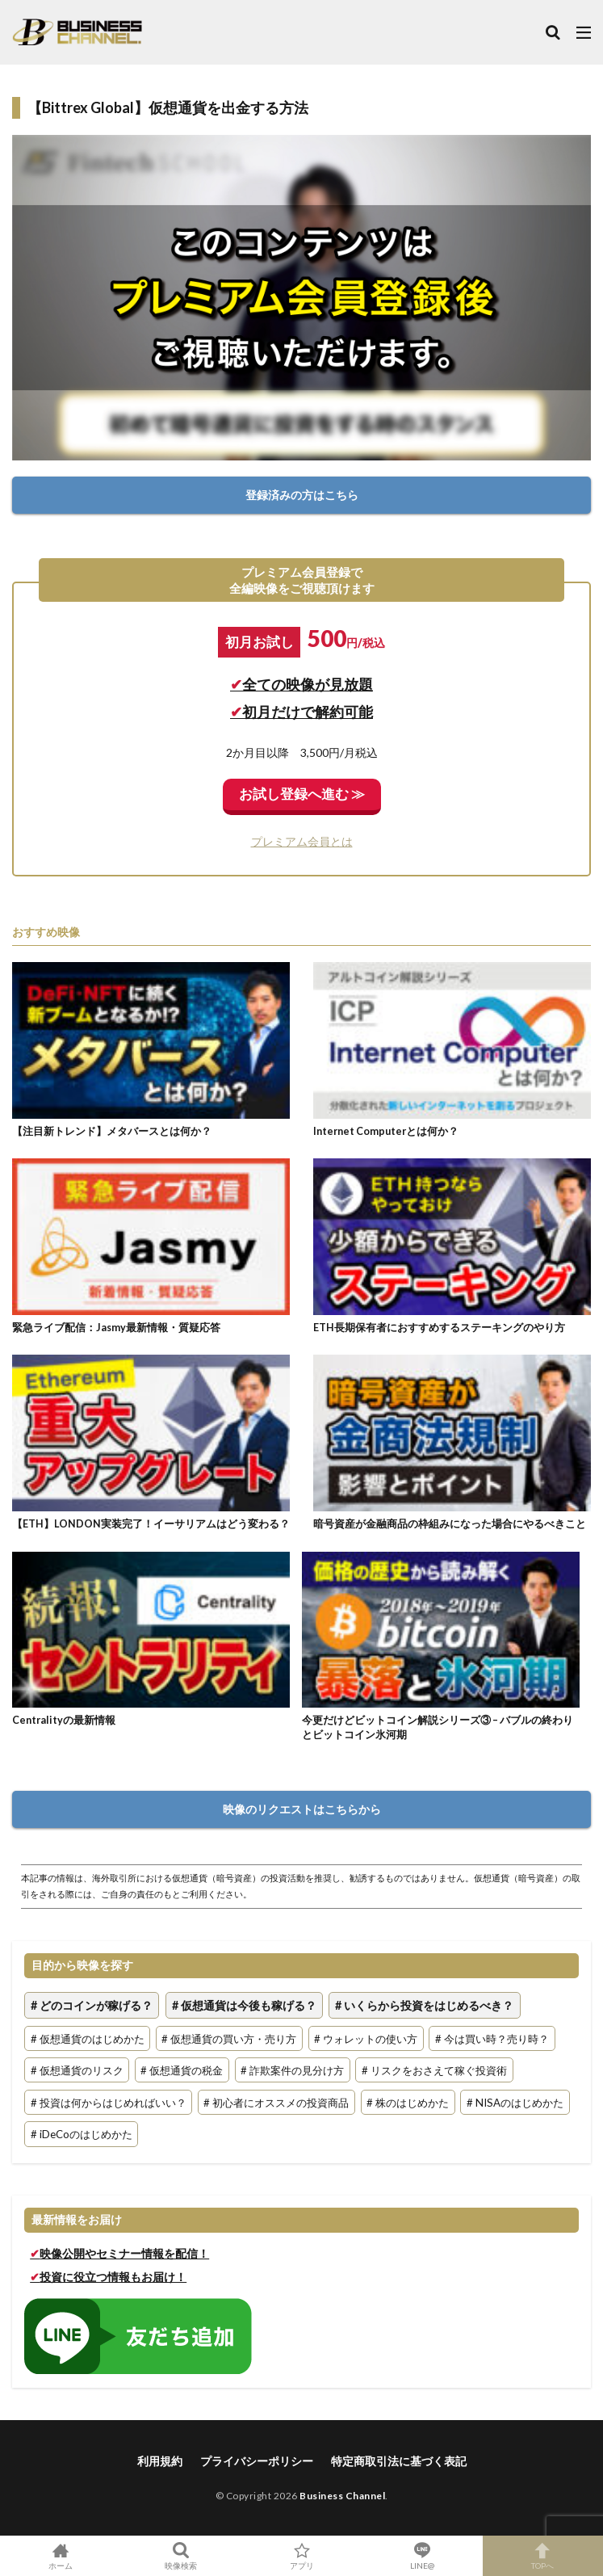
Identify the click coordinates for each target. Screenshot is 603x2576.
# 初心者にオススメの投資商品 (276, 2101)
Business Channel (342, 2496)
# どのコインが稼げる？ (92, 2005)
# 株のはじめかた (407, 2101)
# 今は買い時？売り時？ (492, 2038)
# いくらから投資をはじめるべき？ (424, 2005)
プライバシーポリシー (256, 2461)
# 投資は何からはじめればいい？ (108, 2101)
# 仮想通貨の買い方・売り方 (228, 2038)
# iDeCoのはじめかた (81, 2134)
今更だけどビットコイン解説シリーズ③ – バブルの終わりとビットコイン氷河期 (437, 1727)
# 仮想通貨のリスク (77, 2070)
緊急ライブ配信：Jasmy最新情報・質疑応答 (116, 1328)
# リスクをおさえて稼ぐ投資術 (434, 2070)
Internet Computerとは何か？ (386, 1131)
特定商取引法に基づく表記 (399, 2461)
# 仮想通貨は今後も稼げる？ (244, 2005)
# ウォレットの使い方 (365, 2038)
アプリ (301, 2556)
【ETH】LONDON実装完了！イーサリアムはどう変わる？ (151, 1524)
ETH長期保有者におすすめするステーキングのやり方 (439, 1328)
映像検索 (180, 2556)
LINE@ (422, 2556)
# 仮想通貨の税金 (181, 2070)
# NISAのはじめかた (515, 2101)
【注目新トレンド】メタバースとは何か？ (111, 1131)
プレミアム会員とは (302, 841)
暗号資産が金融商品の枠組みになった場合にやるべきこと (449, 1524)
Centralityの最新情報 (63, 1720)
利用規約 (159, 2461)
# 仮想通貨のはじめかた (87, 2038)
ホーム (60, 2556)
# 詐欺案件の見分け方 (292, 2070)
